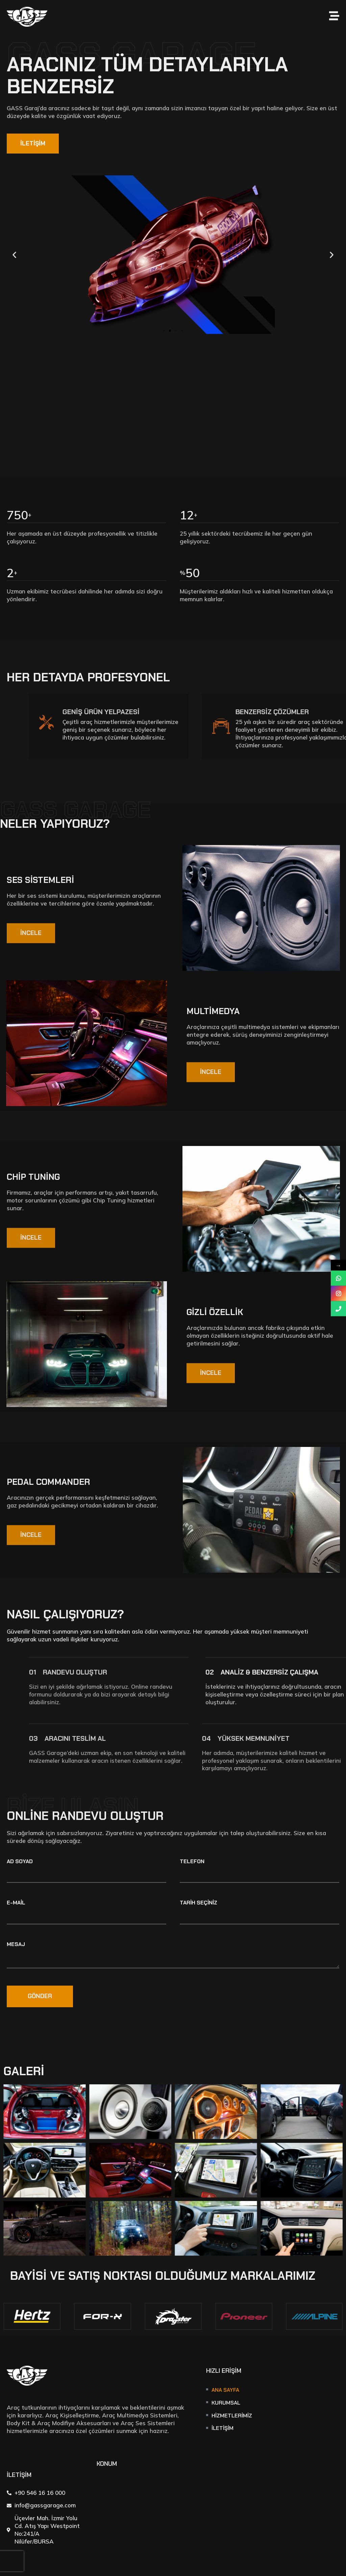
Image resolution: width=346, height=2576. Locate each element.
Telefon (192, 1861)
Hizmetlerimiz (232, 2416)
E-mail (16, 1903)
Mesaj (16, 1944)
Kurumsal (226, 2403)
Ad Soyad (20, 1861)
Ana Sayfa (225, 2390)
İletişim (222, 2428)
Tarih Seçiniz (198, 1903)
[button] (164, 331)
